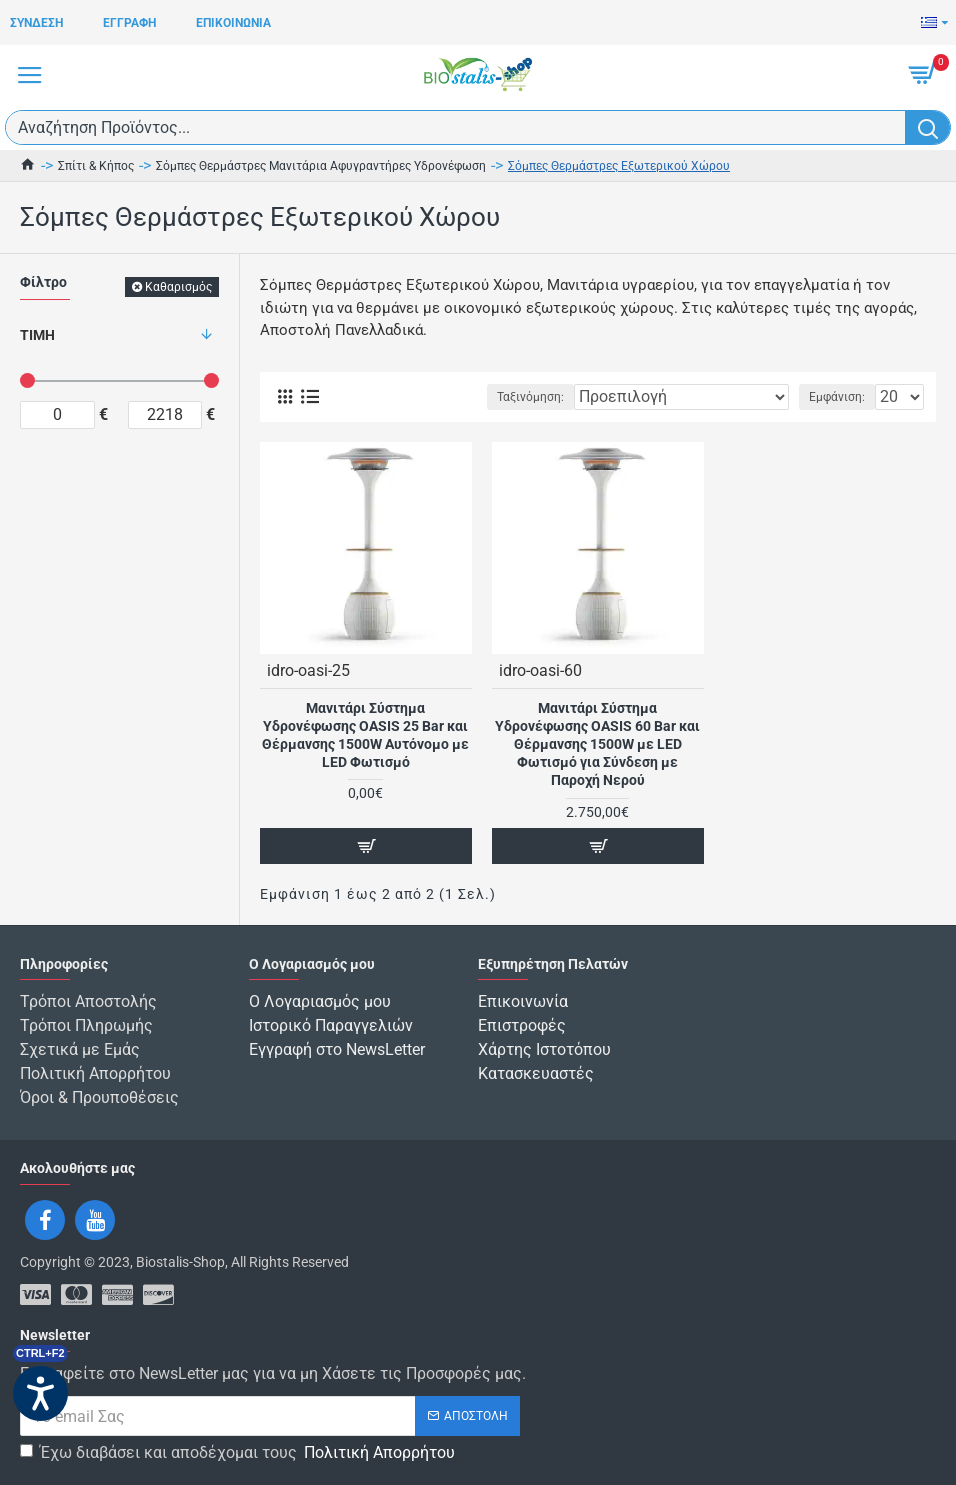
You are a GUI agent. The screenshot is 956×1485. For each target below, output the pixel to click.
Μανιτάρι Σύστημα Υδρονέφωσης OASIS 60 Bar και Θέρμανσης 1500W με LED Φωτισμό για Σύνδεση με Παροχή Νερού (597, 744)
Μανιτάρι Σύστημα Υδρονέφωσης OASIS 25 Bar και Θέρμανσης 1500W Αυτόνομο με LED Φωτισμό (365, 735)
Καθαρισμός (178, 287)
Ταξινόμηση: (530, 397)
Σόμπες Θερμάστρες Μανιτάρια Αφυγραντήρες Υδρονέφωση (321, 166)
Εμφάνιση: (837, 397)
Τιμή (37, 335)
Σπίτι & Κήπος (96, 166)
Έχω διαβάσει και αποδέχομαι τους (239, 1453)
